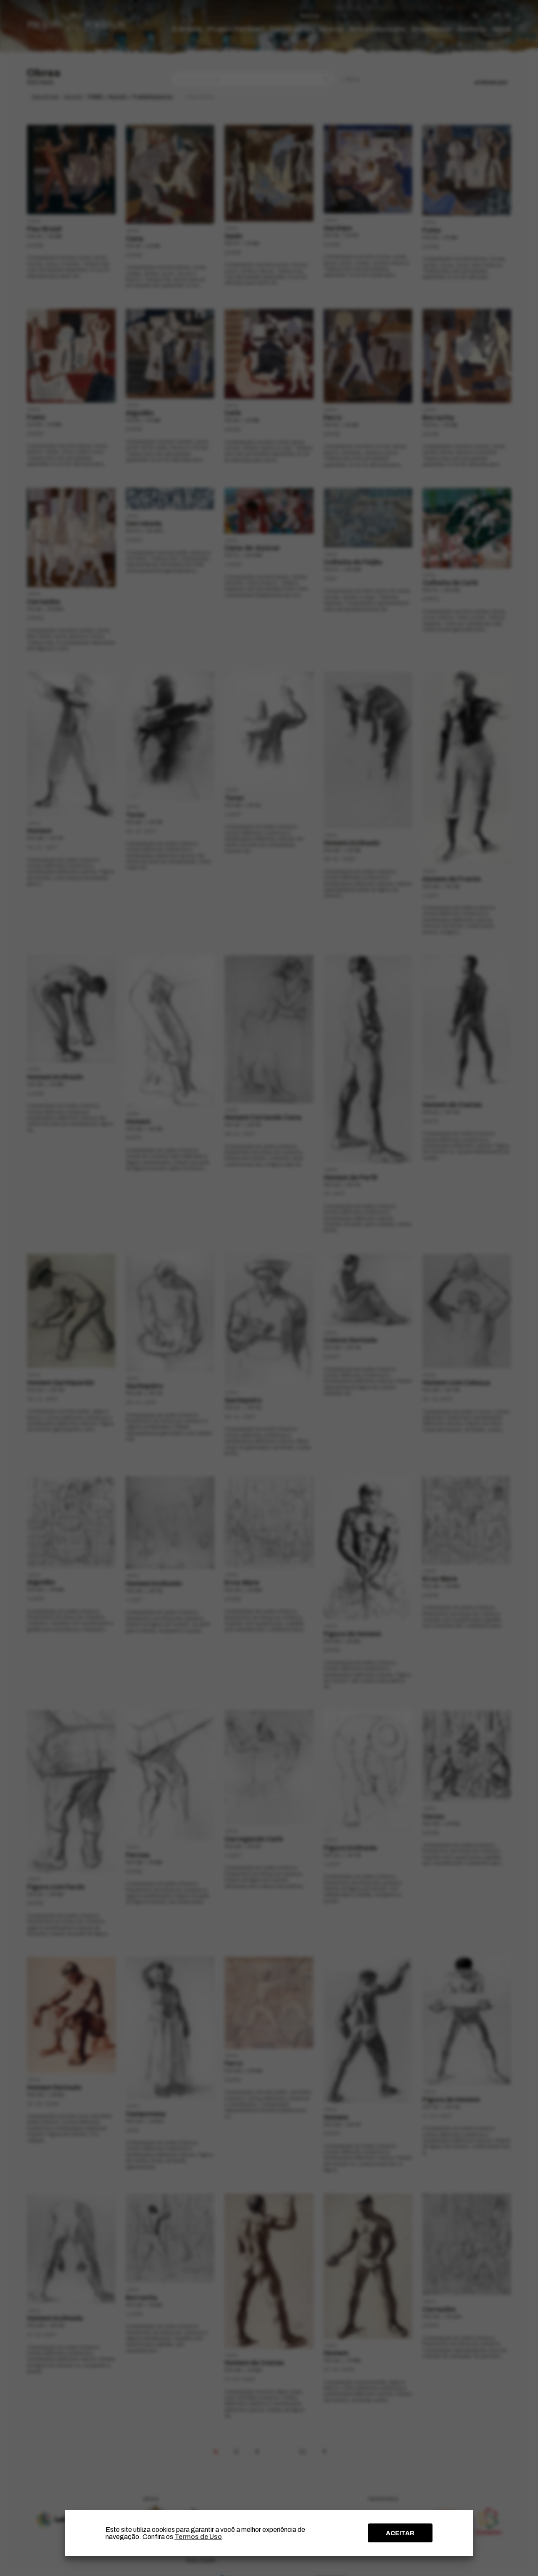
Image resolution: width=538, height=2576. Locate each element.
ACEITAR (400, 2533)
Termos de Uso (198, 2536)
